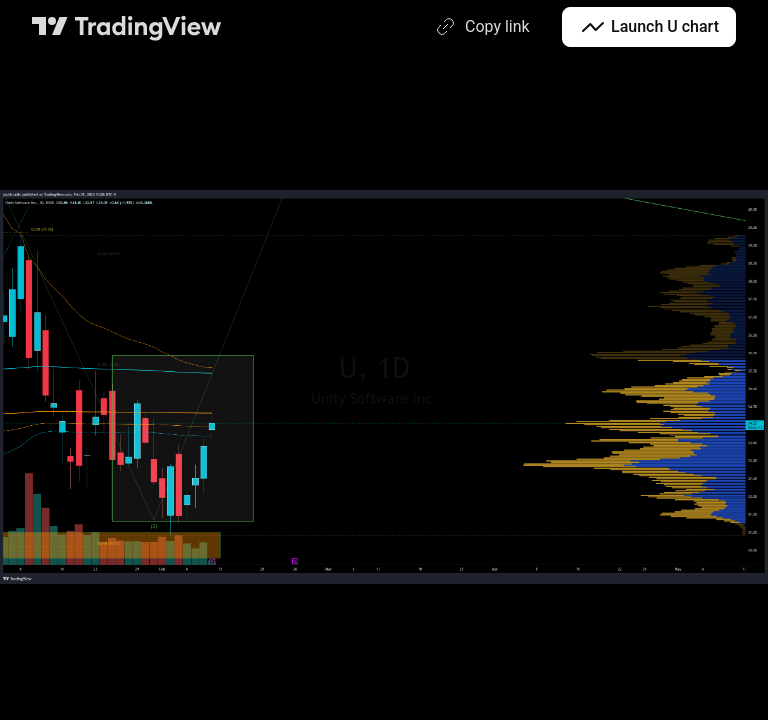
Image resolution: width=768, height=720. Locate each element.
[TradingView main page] (127, 27)
